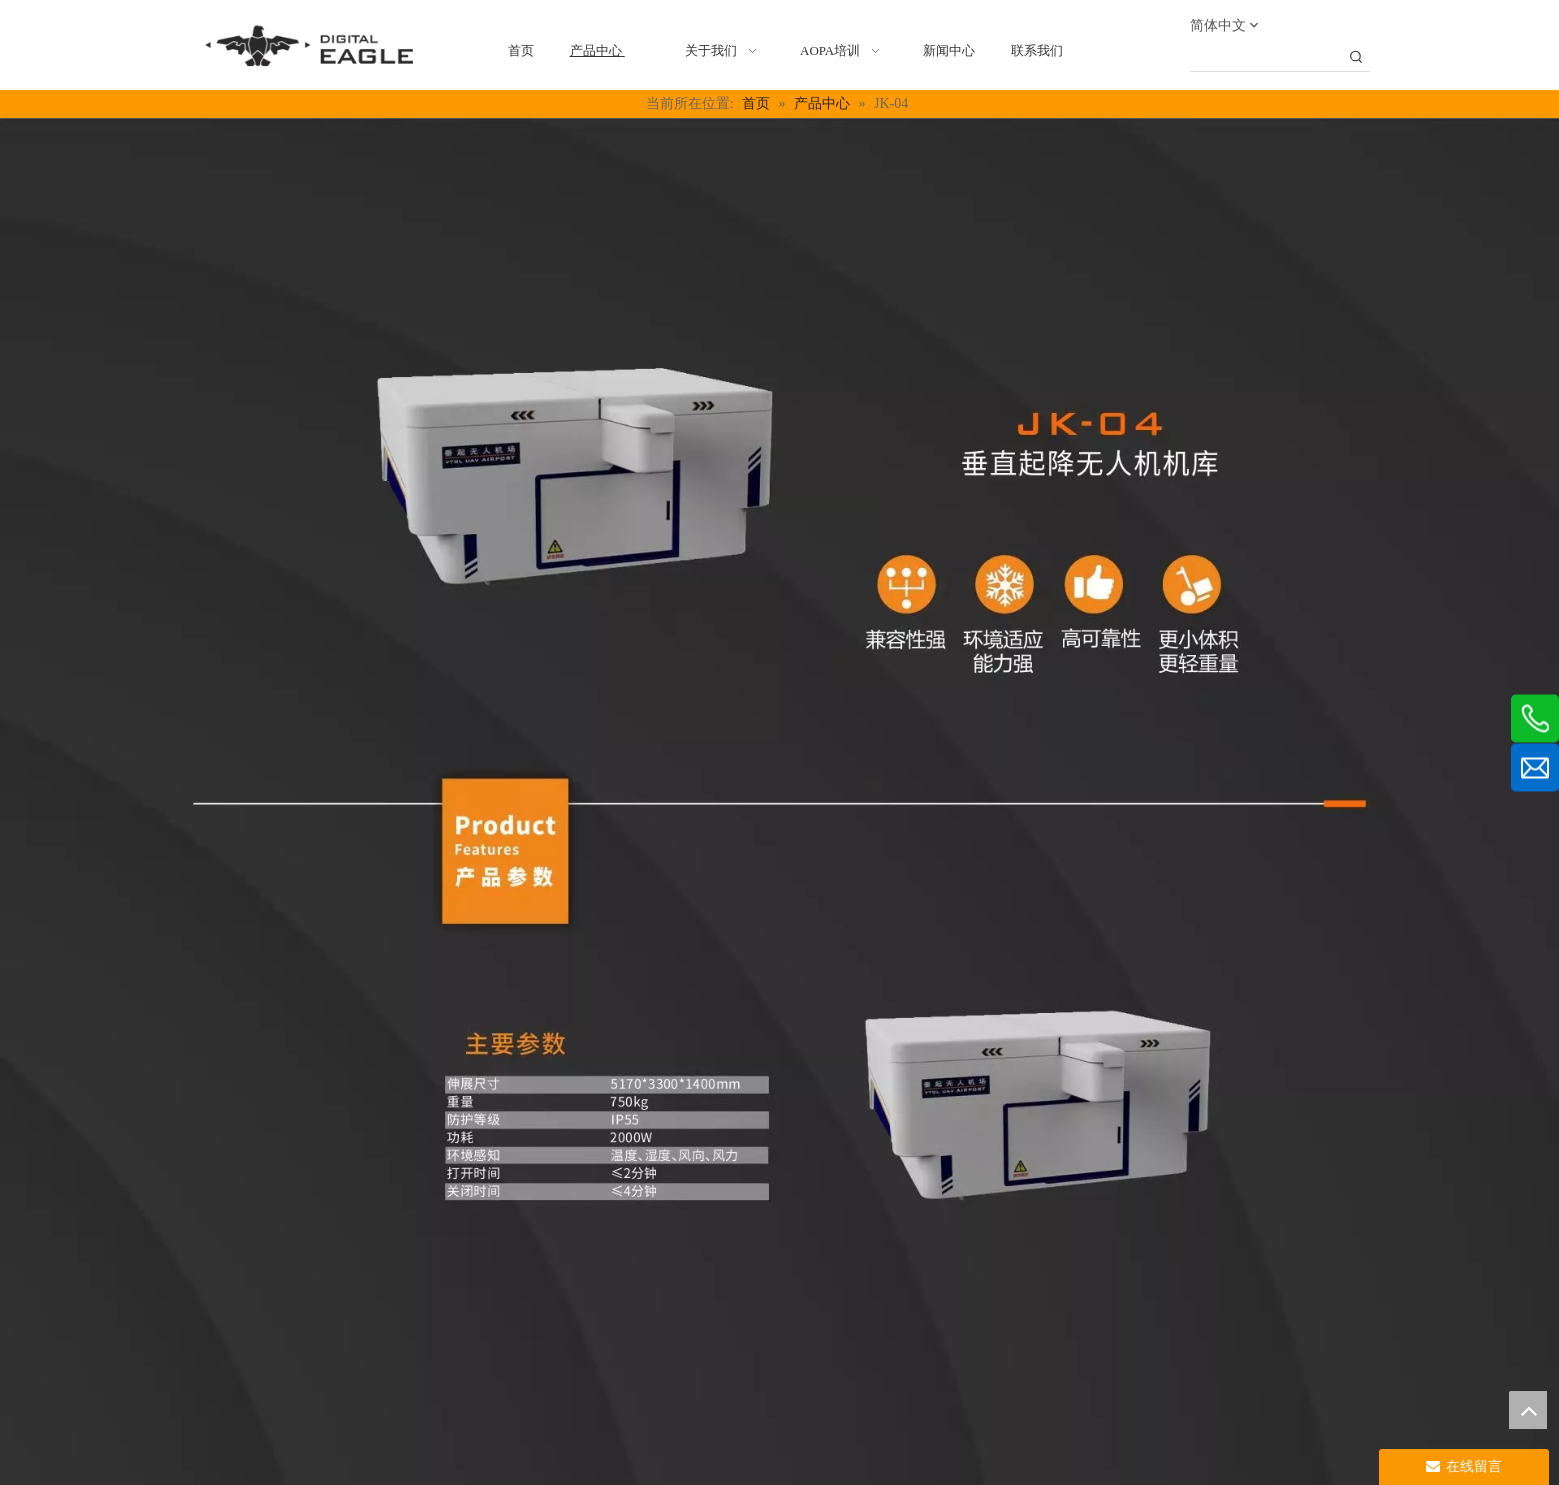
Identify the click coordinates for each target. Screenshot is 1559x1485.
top (1528, 1410)
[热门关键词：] (1357, 58)
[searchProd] (1267, 58)
